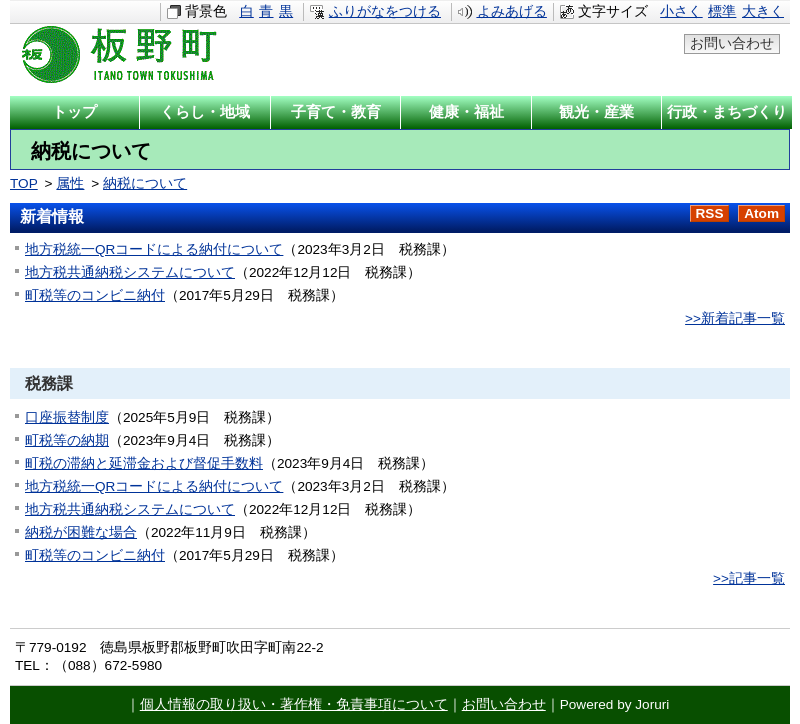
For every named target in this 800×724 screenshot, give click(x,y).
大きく (763, 11)
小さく (681, 11)
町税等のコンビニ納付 (95, 295)
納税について (145, 183)
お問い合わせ (732, 43)
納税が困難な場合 (81, 532)
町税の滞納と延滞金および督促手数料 (144, 463)
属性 (70, 183)
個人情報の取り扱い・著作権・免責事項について (294, 704)
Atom (761, 213)
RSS (710, 213)
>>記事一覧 (749, 578)
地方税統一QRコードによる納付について (154, 249)
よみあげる (512, 11)
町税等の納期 (67, 440)
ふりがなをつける (385, 11)
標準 (722, 11)
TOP (24, 183)
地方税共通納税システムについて (130, 272)
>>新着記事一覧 (735, 318)
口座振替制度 (67, 417)
